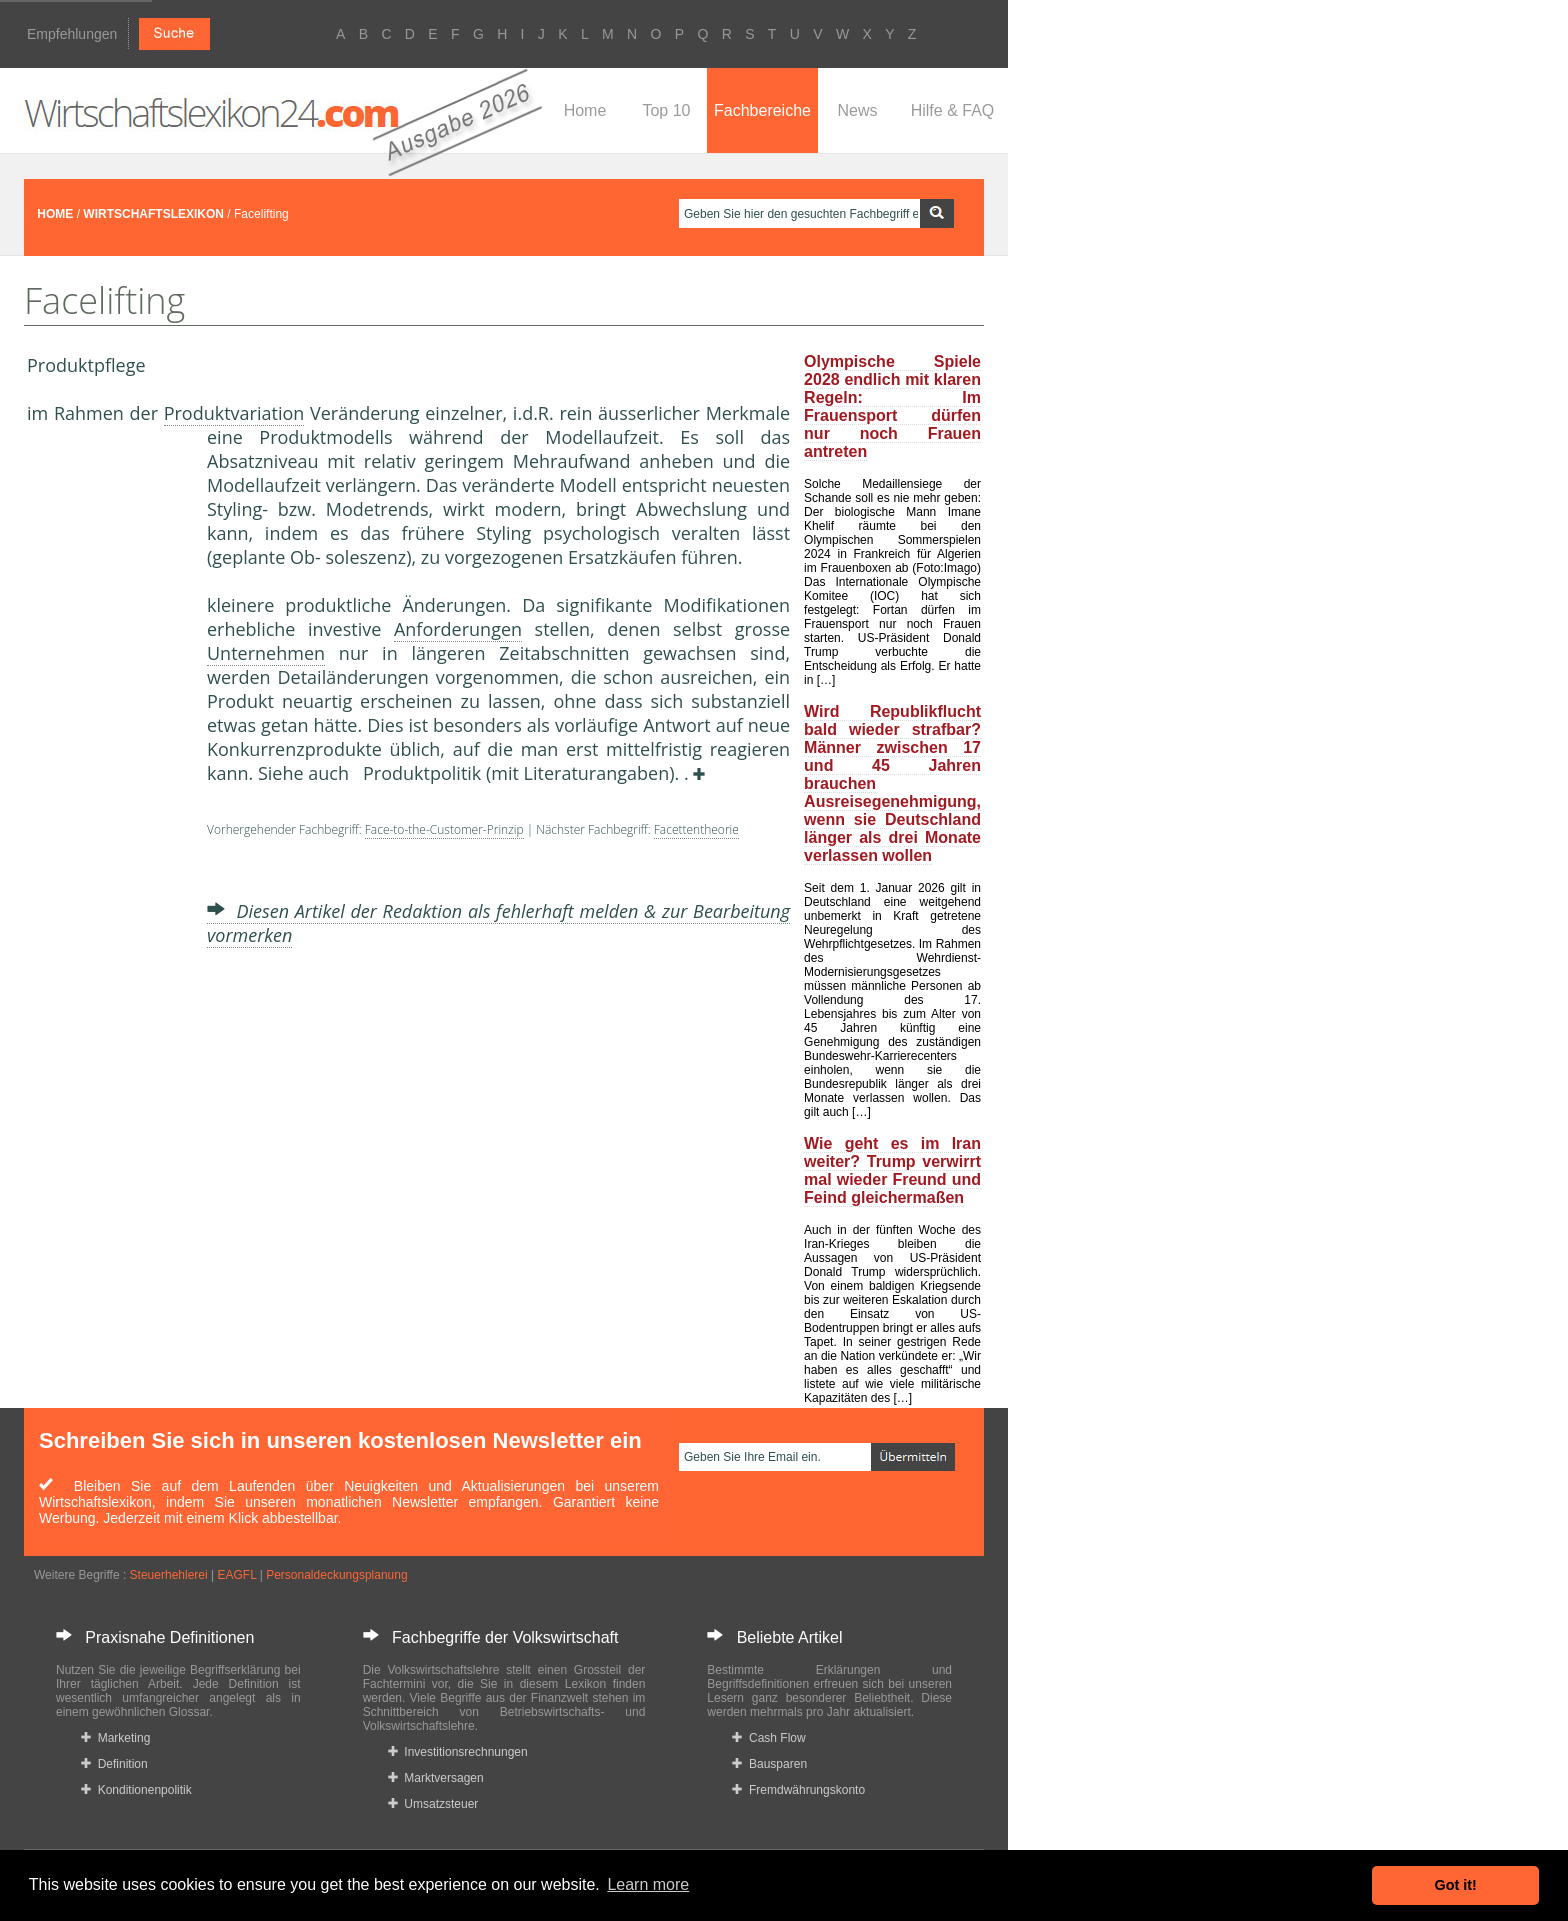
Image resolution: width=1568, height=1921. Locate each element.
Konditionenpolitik (136, 1790)
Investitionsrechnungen (458, 1752)
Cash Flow (768, 1738)
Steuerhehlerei (169, 1575)
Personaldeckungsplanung (336, 1575)
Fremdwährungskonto (798, 1790)
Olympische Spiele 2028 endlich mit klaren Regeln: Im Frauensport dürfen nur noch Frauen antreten (892, 406)
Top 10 (666, 110)
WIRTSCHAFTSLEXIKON (153, 214)
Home (585, 110)
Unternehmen (266, 653)
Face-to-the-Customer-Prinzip (444, 829)
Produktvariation (234, 413)
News (857, 110)
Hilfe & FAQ (953, 110)
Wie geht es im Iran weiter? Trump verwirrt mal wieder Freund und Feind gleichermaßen (892, 1170)
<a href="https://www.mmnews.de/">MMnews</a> (107, 758)
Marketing (115, 1738)
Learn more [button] (648, 1884)
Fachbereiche (762, 110)
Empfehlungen (72, 34)
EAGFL (236, 1575)
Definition (114, 1764)
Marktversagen (436, 1778)
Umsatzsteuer (433, 1804)
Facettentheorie (696, 829)
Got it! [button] (1456, 1885)
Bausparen (769, 1764)
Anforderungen (458, 629)
